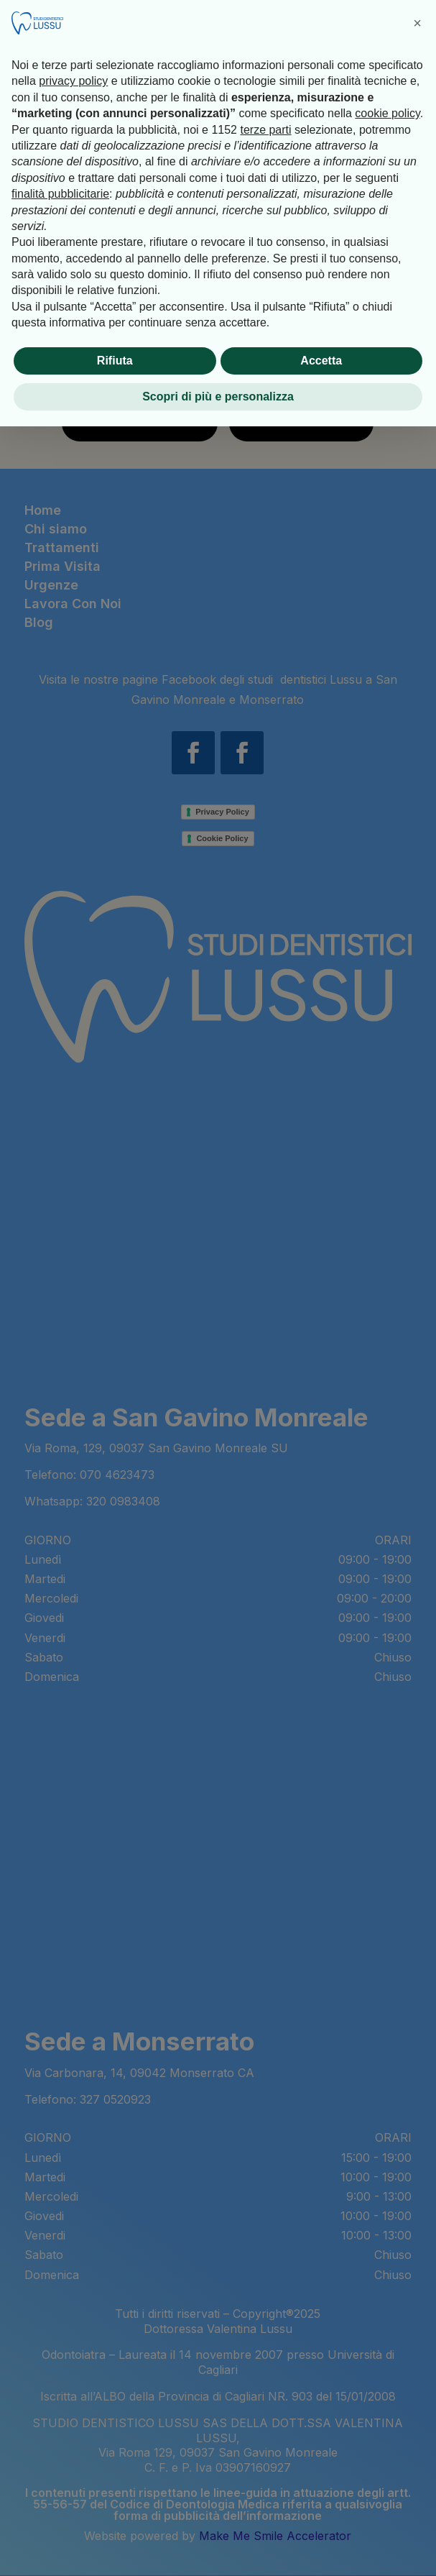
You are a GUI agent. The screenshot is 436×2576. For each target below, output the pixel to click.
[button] (417, 23)
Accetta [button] (321, 360)
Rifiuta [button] (115, 360)
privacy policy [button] (73, 81)
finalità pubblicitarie (60, 194)
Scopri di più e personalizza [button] (218, 396)
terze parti (265, 130)
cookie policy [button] (387, 113)
